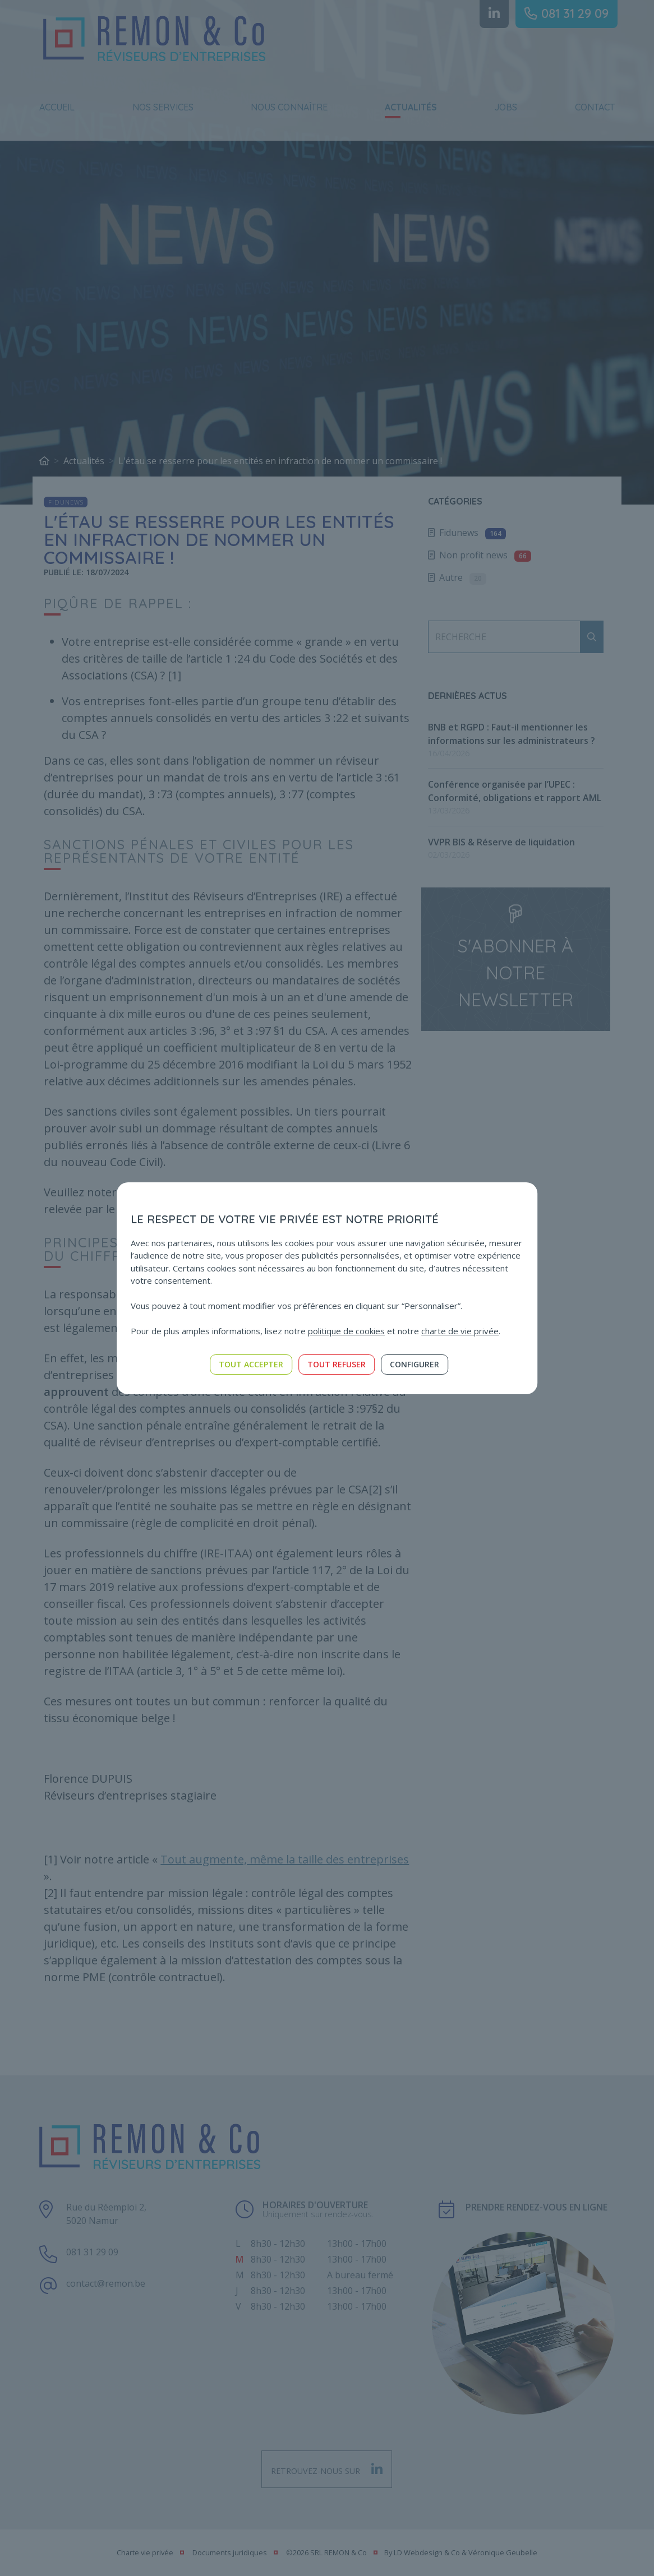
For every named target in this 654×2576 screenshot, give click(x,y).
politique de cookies (346, 1330)
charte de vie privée (460, 1330)
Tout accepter (251, 1364)
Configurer (414, 1364)
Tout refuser (336, 1364)
